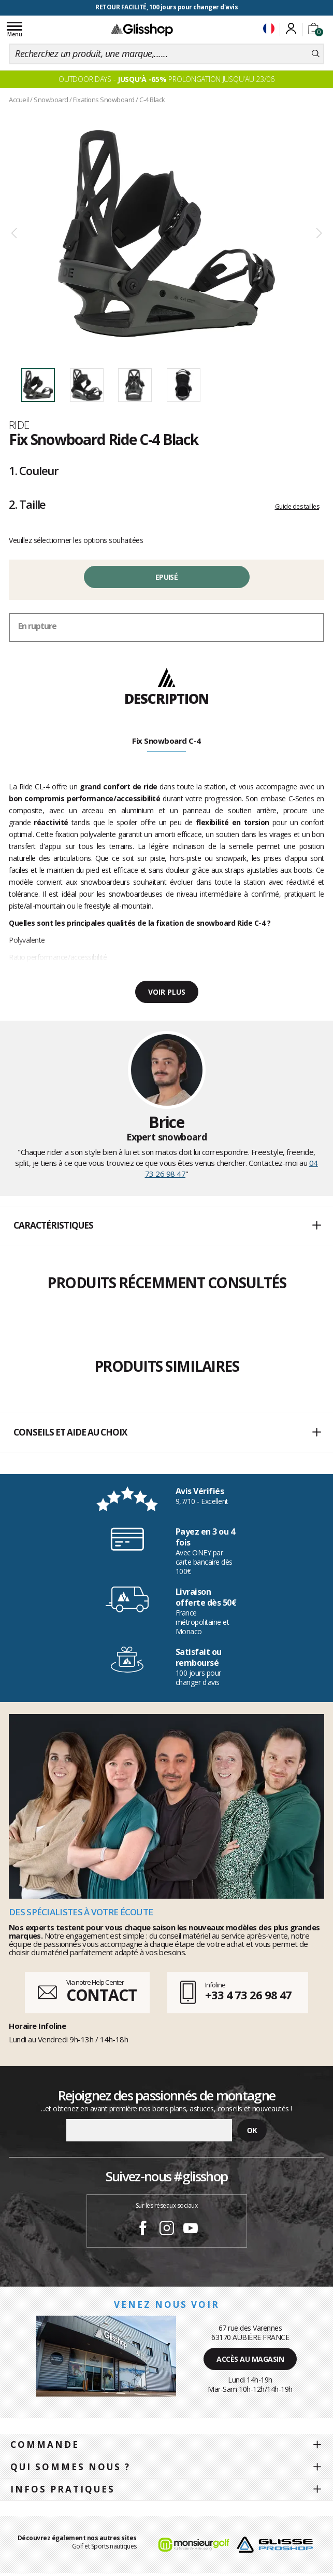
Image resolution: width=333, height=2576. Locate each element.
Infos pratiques (62, 2489)
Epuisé (166, 577)
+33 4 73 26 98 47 (248, 1994)
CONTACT (101, 1995)
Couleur (34, 470)
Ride (19, 424)
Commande (44, 2444)
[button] (166, 1226)
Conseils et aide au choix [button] (167, 1432)
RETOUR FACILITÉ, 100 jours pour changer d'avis (166, 7)
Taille (27, 504)
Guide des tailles (297, 506)
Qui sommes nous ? (70, 2467)
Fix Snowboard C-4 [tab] (166, 740)
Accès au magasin (250, 2359)
